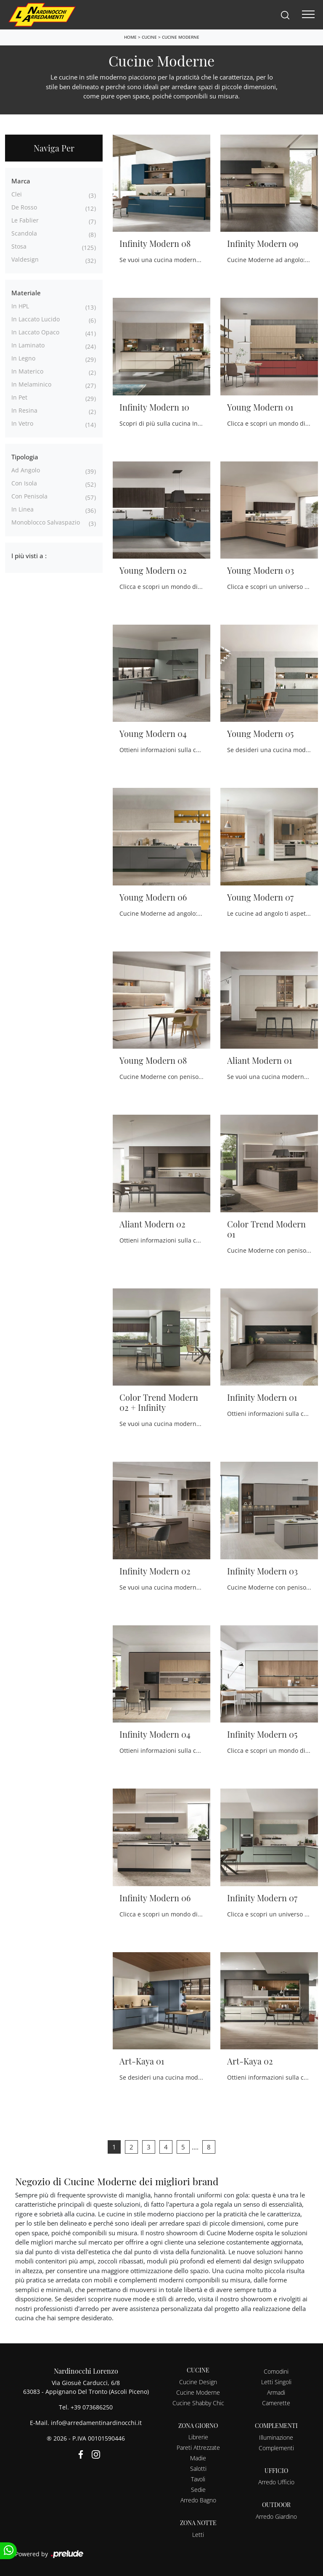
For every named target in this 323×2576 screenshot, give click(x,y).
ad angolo (25, 470)
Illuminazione (276, 2437)
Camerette (276, 2403)
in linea (22, 509)
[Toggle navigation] (308, 15)
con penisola (29, 496)
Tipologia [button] (24, 457)
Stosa (18, 246)
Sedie (198, 2490)
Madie (198, 2458)
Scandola (24, 233)
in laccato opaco (35, 332)
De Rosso (24, 207)
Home (130, 37)
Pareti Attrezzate (198, 2447)
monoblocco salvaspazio (45, 522)
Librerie (198, 2437)
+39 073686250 (92, 2407)
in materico (27, 371)
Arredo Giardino (276, 2516)
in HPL (20, 306)
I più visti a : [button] (29, 555)
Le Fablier (25, 220)
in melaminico (31, 384)
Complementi (276, 2448)
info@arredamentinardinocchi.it (96, 2423)
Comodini (276, 2371)
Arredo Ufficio (276, 2482)
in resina (24, 410)
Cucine (149, 37)
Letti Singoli (276, 2382)
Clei (16, 194)
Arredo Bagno (198, 2500)
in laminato (28, 345)
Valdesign (25, 259)
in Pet (19, 397)
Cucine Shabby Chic (198, 2403)
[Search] (285, 14)
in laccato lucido (35, 319)
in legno (23, 358)
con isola (24, 483)
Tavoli (198, 2479)
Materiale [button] (26, 293)
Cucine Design (198, 2382)
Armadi (276, 2392)
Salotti (198, 2469)
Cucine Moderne (180, 37)
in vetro (22, 423)
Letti (198, 2535)
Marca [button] (20, 181)
